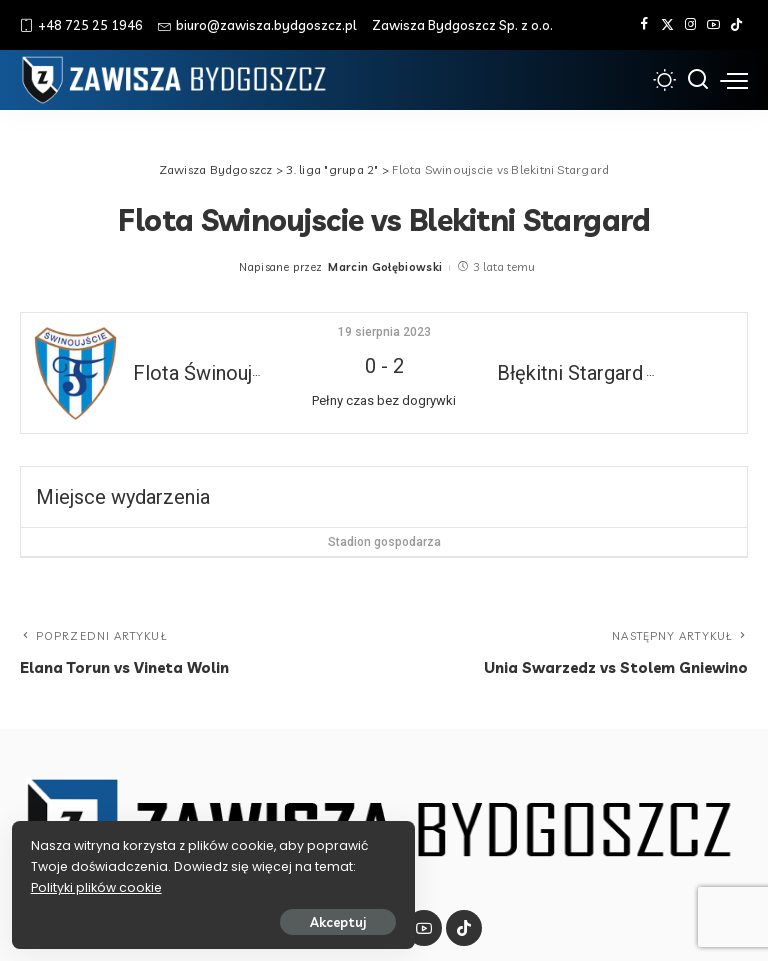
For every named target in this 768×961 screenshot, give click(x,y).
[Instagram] (690, 25)
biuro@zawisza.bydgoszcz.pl (257, 25)
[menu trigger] (734, 80)
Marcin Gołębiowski (385, 267)
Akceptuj (237, 918)
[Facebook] (644, 25)
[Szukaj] (698, 80)
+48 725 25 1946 (81, 25)
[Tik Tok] (736, 25)
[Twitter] (667, 25)
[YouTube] (713, 25)
